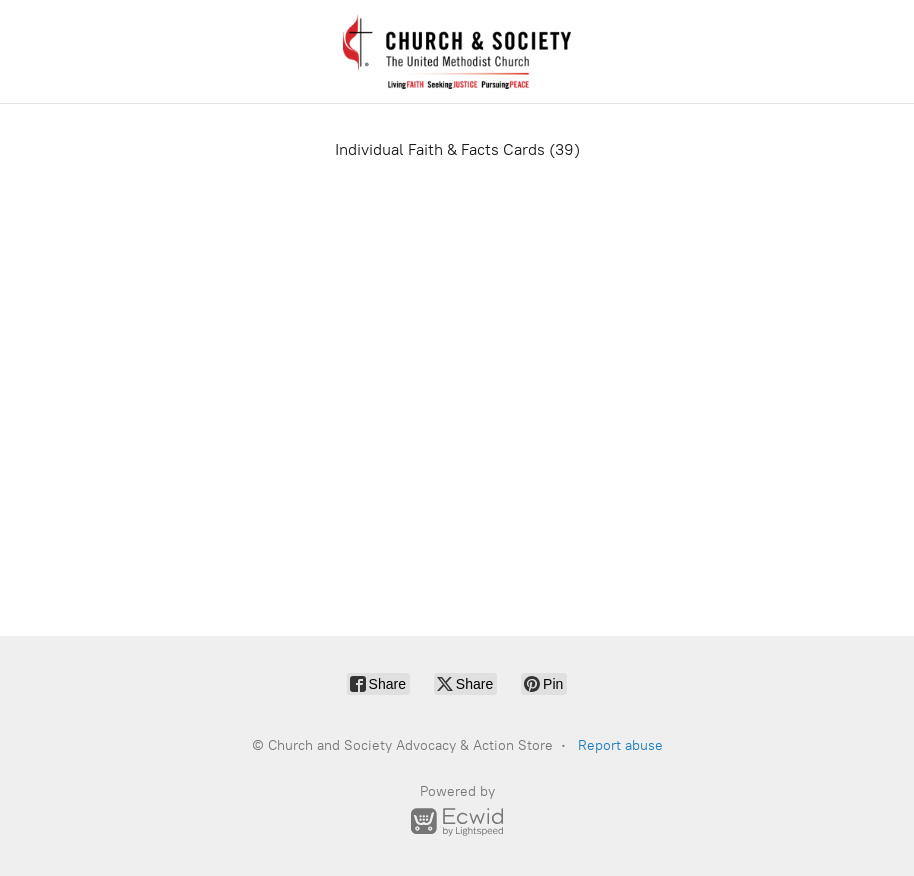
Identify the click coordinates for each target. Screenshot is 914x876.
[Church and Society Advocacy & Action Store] (456, 51)
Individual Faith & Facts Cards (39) (457, 149)
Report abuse (620, 745)
